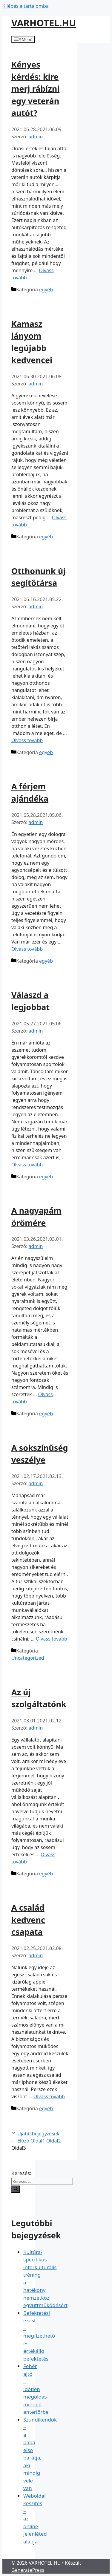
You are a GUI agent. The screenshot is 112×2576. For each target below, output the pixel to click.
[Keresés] (15, 2189)
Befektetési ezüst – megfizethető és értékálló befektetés (39, 2335)
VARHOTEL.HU (43, 22)
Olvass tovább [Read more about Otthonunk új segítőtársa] (27, 740)
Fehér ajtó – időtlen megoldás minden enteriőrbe (36, 2389)
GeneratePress (27, 2570)
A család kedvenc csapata (28, 1919)
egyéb (46, 289)
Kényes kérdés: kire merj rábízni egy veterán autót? (35, 88)
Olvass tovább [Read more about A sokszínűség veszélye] (51, 1638)
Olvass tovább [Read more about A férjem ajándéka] (27, 949)
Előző (20, 2140)
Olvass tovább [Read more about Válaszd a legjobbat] (27, 1164)
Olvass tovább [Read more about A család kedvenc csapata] (49, 2096)
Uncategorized (27, 1658)
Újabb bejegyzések (38, 2133)
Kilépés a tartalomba (25, 6)
